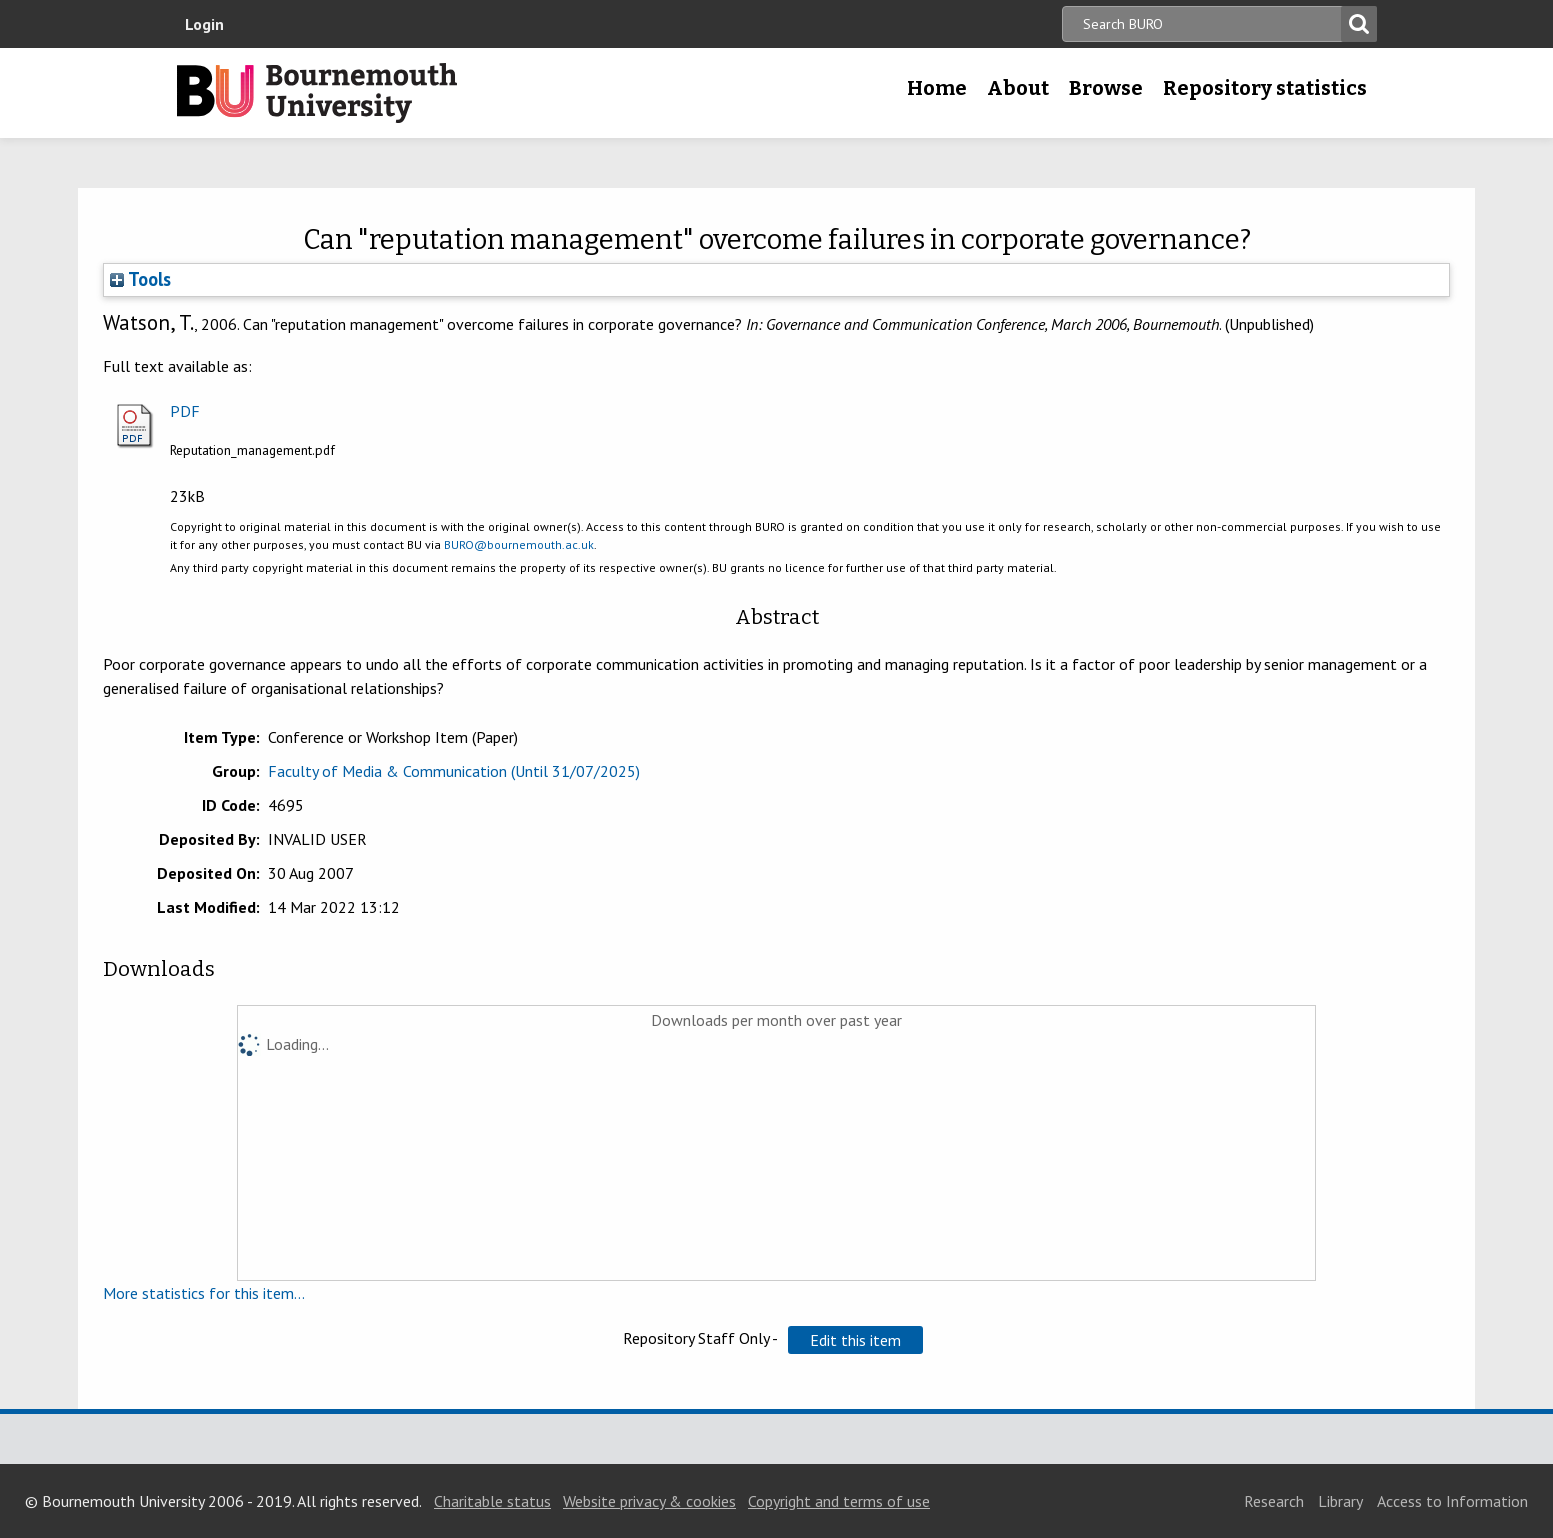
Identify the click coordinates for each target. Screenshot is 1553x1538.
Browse (1106, 88)
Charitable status (492, 1501)
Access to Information (1452, 1501)
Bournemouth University (317, 93)
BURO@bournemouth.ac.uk (519, 544)
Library (1340, 1501)
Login (204, 24)
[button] (855, 1340)
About (1018, 88)
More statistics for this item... (204, 1293)
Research (1274, 1501)
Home (937, 88)
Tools (140, 279)
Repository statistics (1265, 88)
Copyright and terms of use (839, 1501)
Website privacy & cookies (649, 1501)
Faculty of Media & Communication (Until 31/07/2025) (454, 771)
